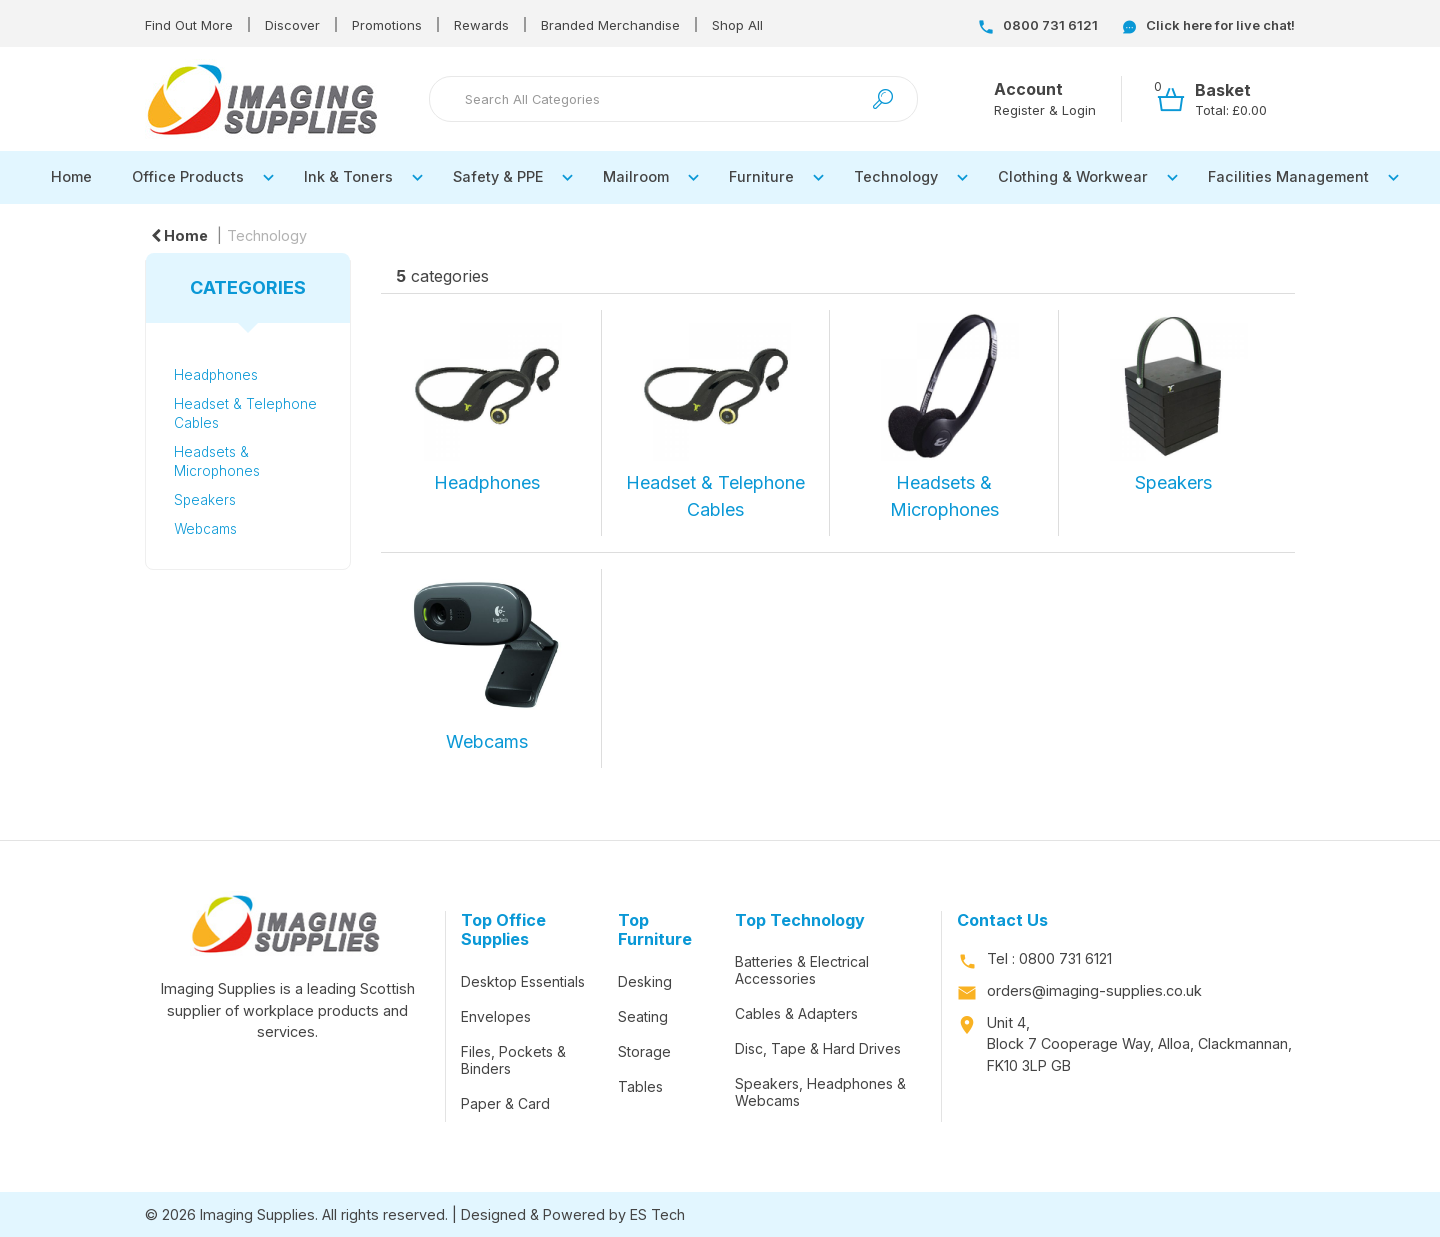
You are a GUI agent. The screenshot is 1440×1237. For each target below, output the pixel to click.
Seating (643, 1016)
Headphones (216, 375)
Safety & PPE (498, 176)
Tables (640, 1086)
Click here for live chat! (1209, 25)
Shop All (737, 25)
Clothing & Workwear (1073, 176)
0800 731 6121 (1038, 25)
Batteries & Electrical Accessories (802, 970)
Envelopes (496, 1016)
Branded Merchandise (610, 25)
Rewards (481, 25)
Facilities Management (1288, 176)
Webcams (205, 529)
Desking (645, 981)
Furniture (761, 176)
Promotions (387, 25)
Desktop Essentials (523, 981)
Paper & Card (505, 1103)
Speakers (205, 500)
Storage (644, 1051)
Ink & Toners (348, 176)
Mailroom (636, 176)
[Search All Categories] (673, 99)
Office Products (188, 176)
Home (71, 176)
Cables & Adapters (796, 1013)
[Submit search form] (883, 99)
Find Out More (189, 25)
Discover (292, 25)
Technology (896, 176)
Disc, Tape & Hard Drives (818, 1048)
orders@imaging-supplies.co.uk (1094, 990)
